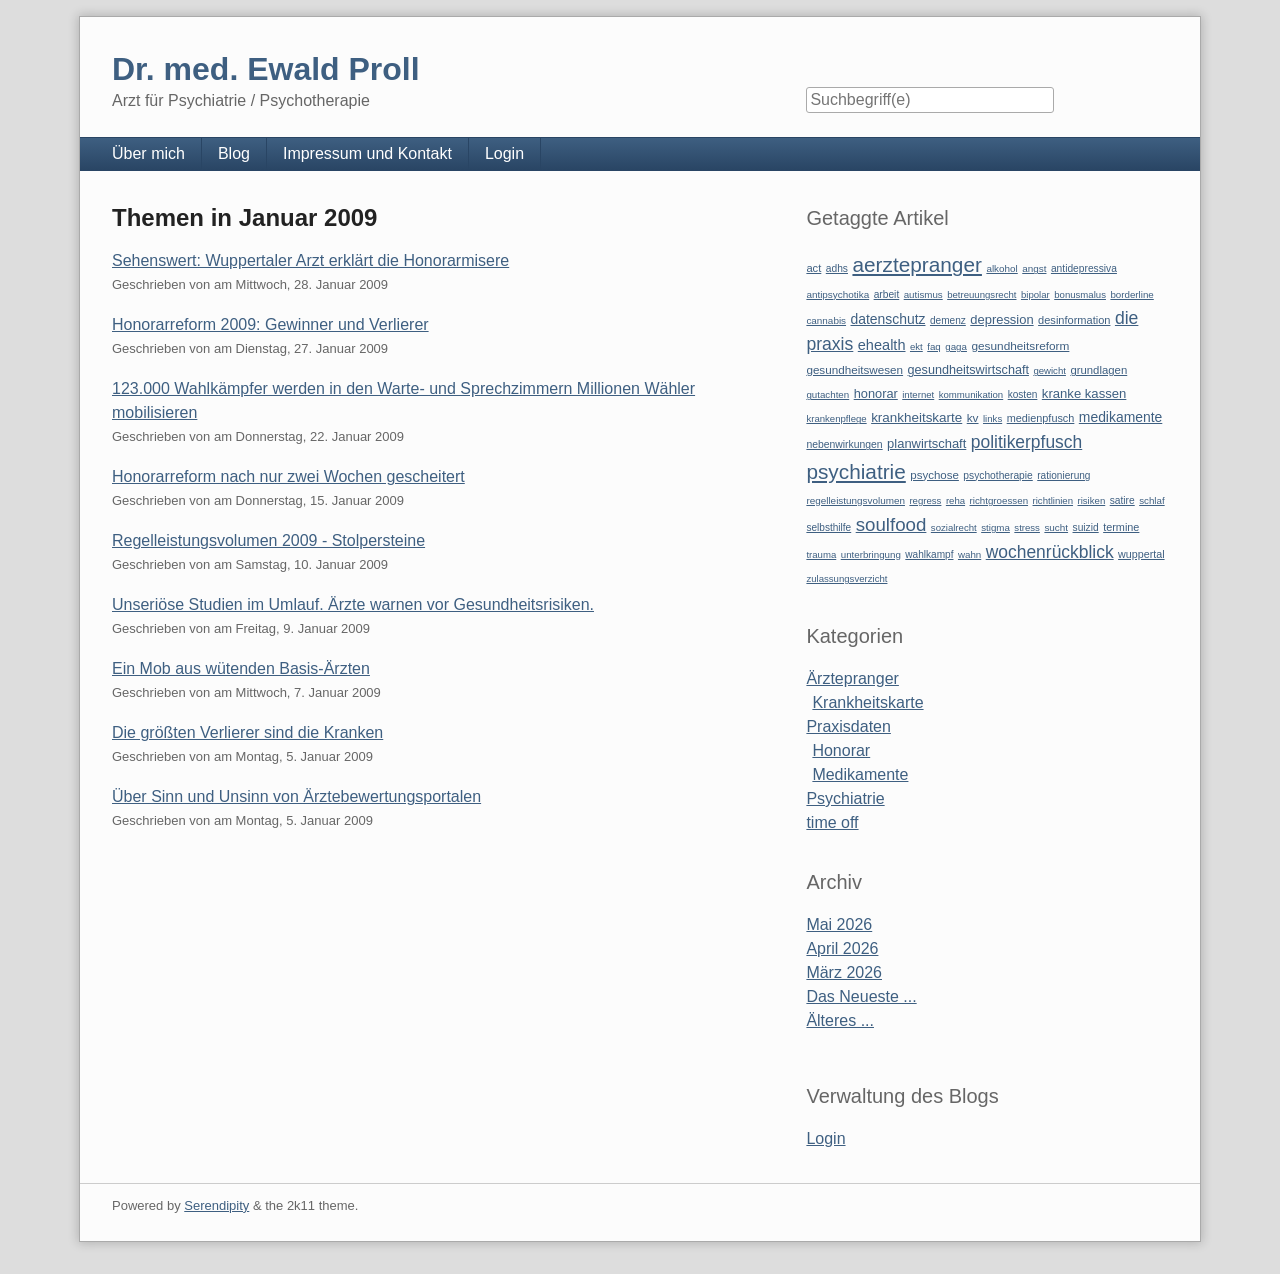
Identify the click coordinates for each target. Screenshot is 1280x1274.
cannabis (826, 320)
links (992, 418)
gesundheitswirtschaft (968, 370)
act (813, 268)
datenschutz (888, 319)
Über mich (148, 153)
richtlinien (1053, 500)
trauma (821, 554)
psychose (934, 475)
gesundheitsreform (1020, 346)
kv (973, 418)
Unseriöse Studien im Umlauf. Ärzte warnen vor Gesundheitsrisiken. (353, 604)
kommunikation (971, 394)
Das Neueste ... (861, 996)
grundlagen (1098, 370)
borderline (1131, 294)
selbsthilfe (828, 527)
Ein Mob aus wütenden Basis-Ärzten (241, 668)
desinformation (1074, 320)
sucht (1056, 527)
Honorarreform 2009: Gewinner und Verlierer (270, 324)
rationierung (1063, 475)
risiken (1092, 500)
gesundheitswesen (854, 369)
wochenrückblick (1050, 552)
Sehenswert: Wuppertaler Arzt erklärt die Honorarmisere (310, 260)
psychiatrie (855, 471)
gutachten (827, 394)
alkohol (1001, 268)
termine (1121, 527)
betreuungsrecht (981, 294)
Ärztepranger (852, 678)
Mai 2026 (839, 924)
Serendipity (216, 1205)
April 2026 (842, 948)
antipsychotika (837, 294)
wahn (969, 554)
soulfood (891, 524)
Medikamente (860, 774)
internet (918, 394)
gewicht (1049, 370)
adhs (837, 268)
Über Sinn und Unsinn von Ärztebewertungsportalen (296, 796)
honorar (876, 393)
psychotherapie (997, 475)
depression (1001, 319)
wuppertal (1141, 554)
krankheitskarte (916, 417)
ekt (916, 346)
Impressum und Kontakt (367, 153)
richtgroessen (999, 500)
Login (504, 153)
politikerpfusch (1026, 442)
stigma (995, 527)
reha (955, 500)
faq (934, 346)
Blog (234, 153)
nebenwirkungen (844, 444)
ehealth (882, 345)
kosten (1023, 394)
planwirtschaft (926, 443)
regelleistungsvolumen (855, 500)
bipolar (1035, 294)
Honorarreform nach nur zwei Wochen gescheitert (288, 476)
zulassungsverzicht (846, 578)
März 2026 (844, 972)
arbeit (887, 294)
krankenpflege (836, 418)
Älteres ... (840, 1020)
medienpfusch (1041, 418)
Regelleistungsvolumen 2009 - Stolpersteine (268, 540)
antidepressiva (1084, 268)
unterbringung (871, 554)
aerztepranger (916, 264)
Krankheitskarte (867, 702)
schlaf (1151, 500)
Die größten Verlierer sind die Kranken (247, 732)
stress (1027, 527)
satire (1122, 500)
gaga (956, 346)
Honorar (841, 750)
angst (1034, 268)
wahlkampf (929, 554)
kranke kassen (1084, 393)
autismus (923, 294)
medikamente (1120, 417)
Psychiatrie (845, 798)
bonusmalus (1080, 294)
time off (832, 822)
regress (925, 500)
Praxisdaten (848, 726)
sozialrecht (954, 527)
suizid (1086, 527)
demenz (948, 320)
